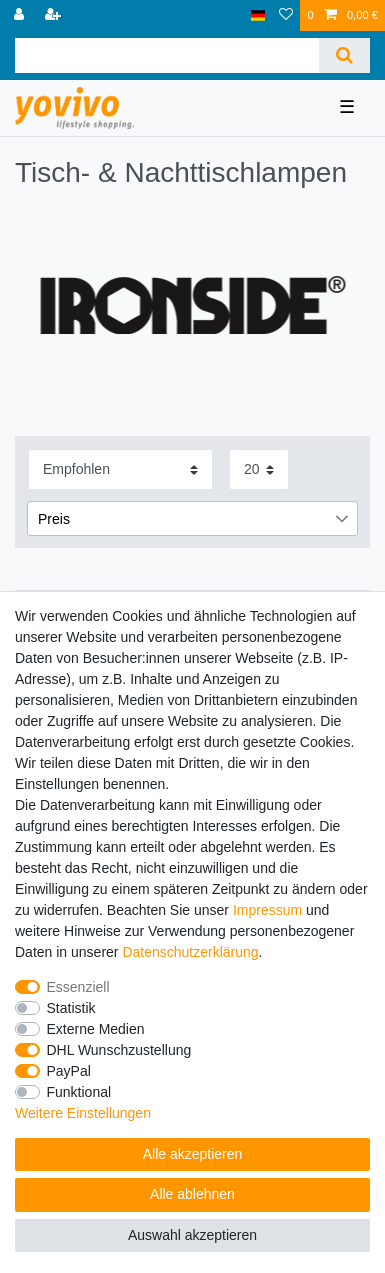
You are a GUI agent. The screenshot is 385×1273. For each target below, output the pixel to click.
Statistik (71, 1008)
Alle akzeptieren (193, 1154)
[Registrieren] (55, 15)
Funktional (79, 1092)
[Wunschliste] (286, 15)
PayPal (69, 1071)
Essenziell (78, 987)
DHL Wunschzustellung (119, 1050)
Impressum (267, 910)
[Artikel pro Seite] (259, 469)
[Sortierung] (120, 469)
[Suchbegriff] (167, 55)
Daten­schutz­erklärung (190, 952)
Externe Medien (96, 1029)
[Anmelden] (21, 15)
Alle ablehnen (192, 1194)
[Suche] (344, 55)
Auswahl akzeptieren (192, 1235)
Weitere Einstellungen (83, 1113)
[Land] (258, 15)
